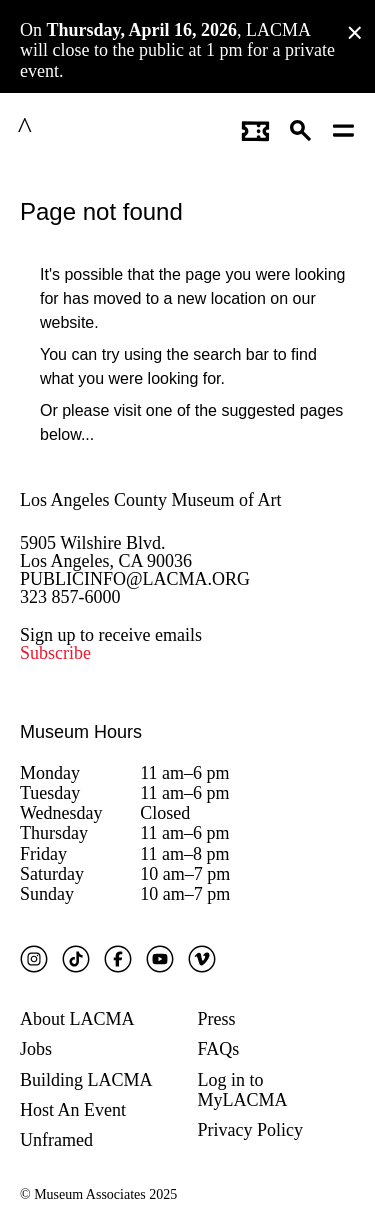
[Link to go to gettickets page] (255, 128)
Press (217, 1015)
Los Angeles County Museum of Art (151, 496)
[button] (301, 128)
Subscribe (55, 650)
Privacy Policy (251, 1127)
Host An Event (73, 1106)
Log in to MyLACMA (243, 1086)
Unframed (56, 1137)
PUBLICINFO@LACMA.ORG (135, 575)
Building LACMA (86, 1076)
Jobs (36, 1046)
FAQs (219, 1046)
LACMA (74, 128)
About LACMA (77, 1015)
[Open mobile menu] (344, 128)
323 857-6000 (70, 593)
